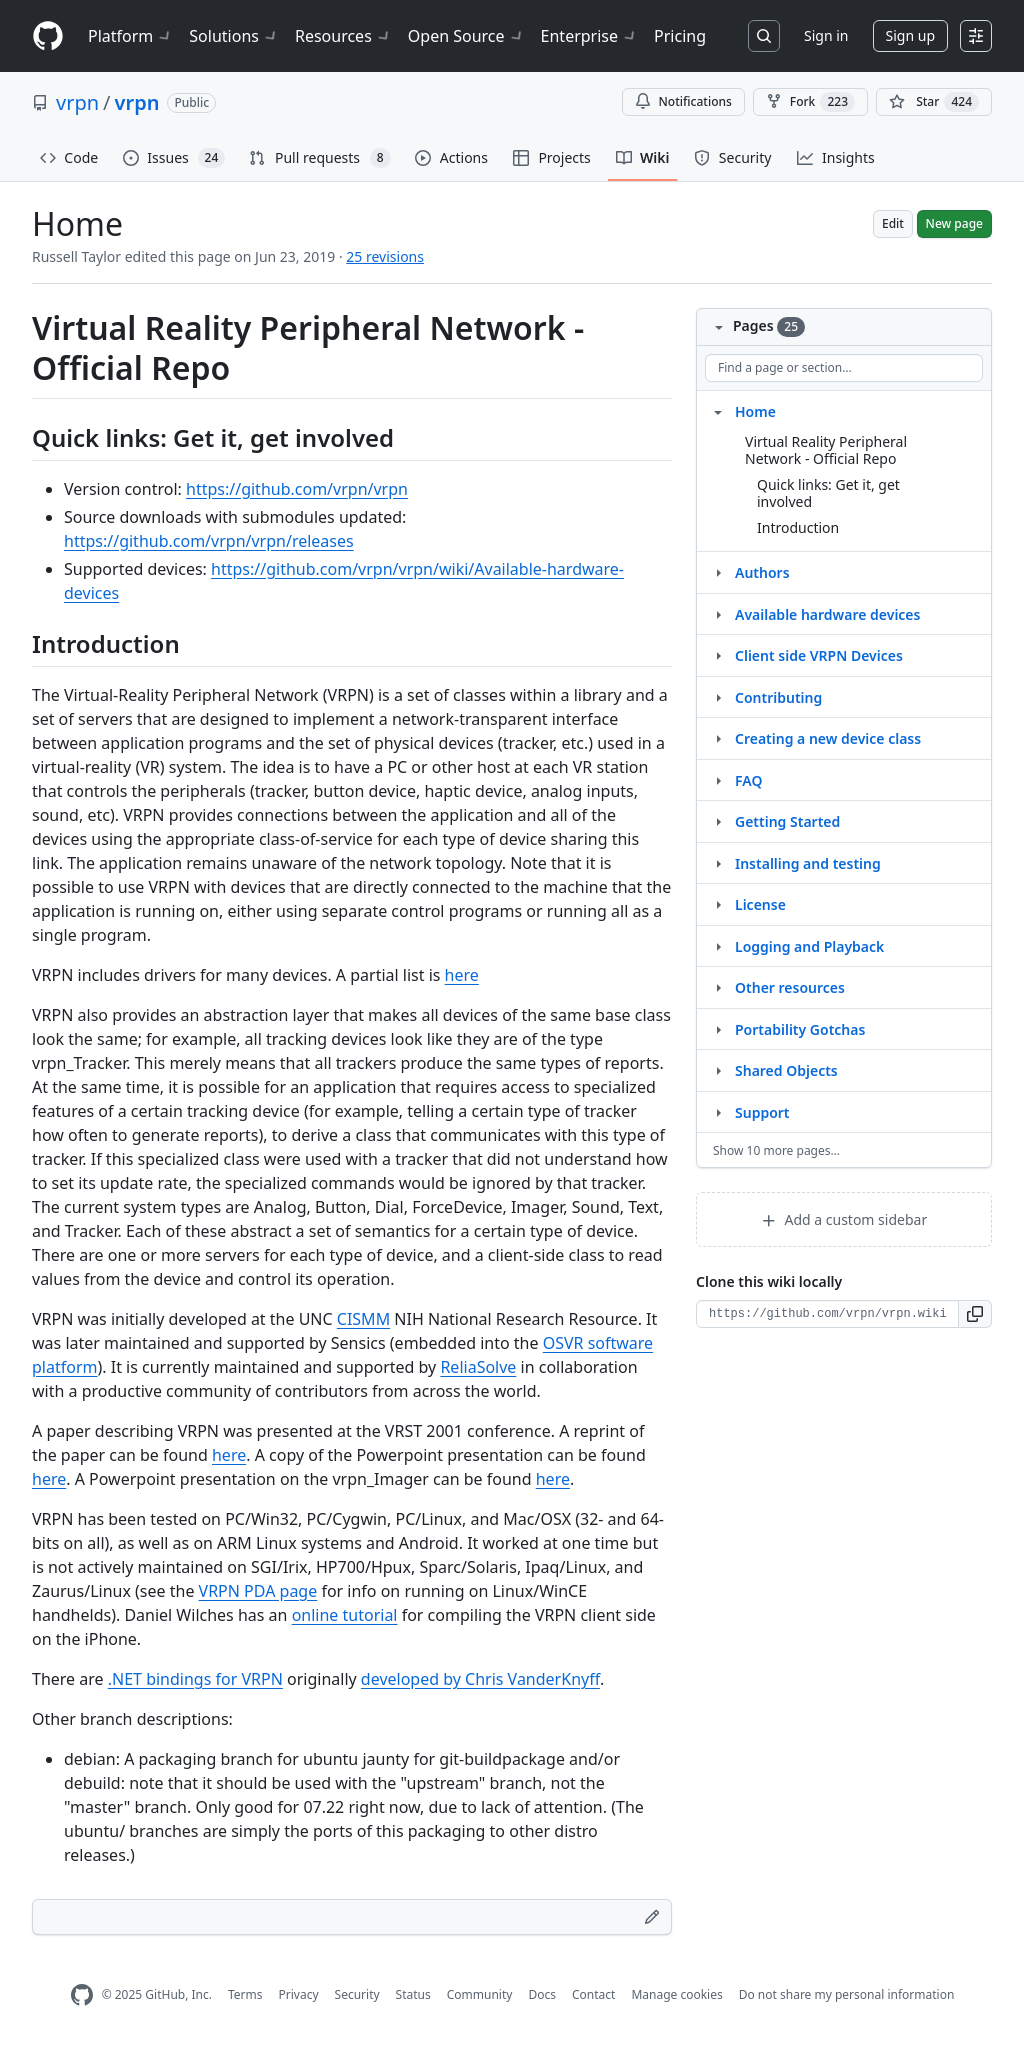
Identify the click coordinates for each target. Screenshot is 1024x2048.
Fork (810, 102)
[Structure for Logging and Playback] (718, 946)
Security (357, 1994)
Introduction (798, 527)
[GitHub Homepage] (82, 1995)
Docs (542, 1994)
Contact (593, 1994)
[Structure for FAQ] (718, 780)
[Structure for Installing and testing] (718, 863)
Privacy (299, 1994)
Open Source (466, 36)
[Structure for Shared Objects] (718, 1070)
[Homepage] (48, 36)
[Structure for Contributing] (718, 697)
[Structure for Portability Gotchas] (718, 1029)
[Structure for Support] (718, 1112)
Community (480, 1994)
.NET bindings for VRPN (195, 1679)
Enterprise (589, 36)
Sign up (910, 35)
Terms (245, 1994)
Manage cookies (676, 1994)
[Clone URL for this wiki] (827, 1314)
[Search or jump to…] (764, 36)
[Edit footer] (652, 1917)
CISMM (363, 1319)
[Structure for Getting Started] (718, 821)
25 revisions (385, 256)
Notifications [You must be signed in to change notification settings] (683, 101)
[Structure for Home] (718, 411)
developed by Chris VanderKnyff (480, 1679)
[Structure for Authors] (718, 572)
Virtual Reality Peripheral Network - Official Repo (826, 450)
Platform (130, 36)
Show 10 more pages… (776, 1150)
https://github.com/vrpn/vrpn (297, 489)
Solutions (234, 36)
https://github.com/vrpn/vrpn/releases (209, 541)
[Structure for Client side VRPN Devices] (718, 655)
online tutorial (345, 1615)
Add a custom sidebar (844, 1219)
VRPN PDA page (258, 1591)
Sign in (826, 35)
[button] (975, 1314)
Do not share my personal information (847, 1994)
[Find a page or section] (844, 368)
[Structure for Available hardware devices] (718, 614)
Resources (343, 36)
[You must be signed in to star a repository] (934, 102)
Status (413, 1994)
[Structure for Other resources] (718, 987)
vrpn (77, 102)
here (462, 975)
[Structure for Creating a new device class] (718, 738)
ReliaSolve (478, 1367)
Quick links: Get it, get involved (828, 493)
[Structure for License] (718, 904)
